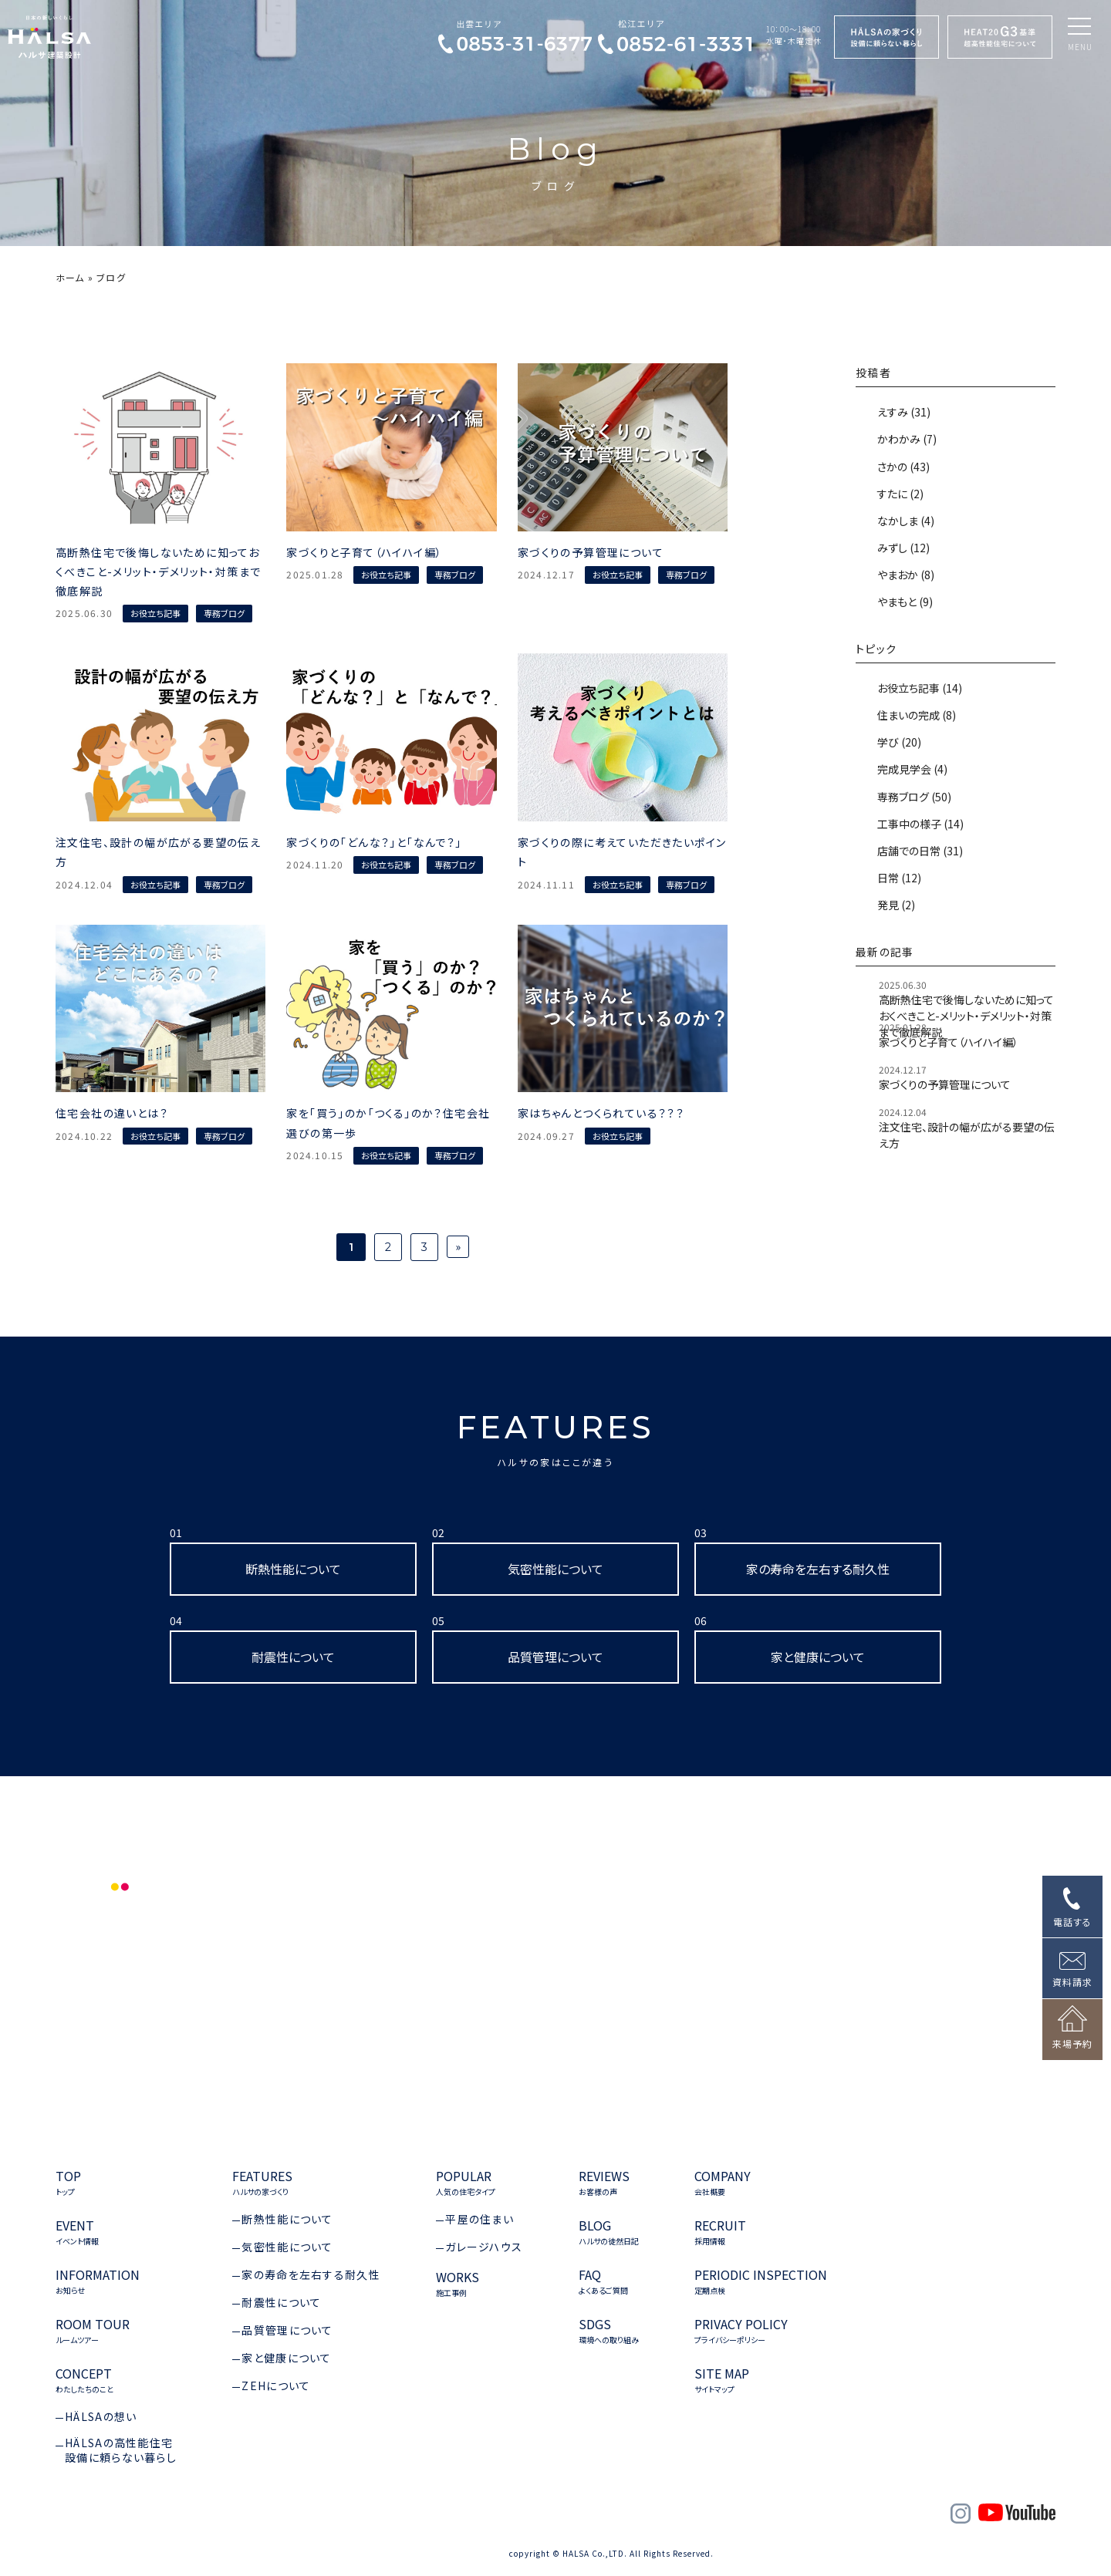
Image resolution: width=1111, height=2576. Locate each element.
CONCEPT (84, 2380)
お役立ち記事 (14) (918, 688)
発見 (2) (895, 904)
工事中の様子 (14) (919, 823)
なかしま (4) (904, 520)
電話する (1072, 1921)
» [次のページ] (458, 1246)
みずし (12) (902, 547)
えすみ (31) (902, 412)
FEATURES (556, 1438)
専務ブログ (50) (913, 796)
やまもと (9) (904, 601)
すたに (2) (899, 493)
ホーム (70, 277)
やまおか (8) (904, 574)
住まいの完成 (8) (915, 715)
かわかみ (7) (906, 439)
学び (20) (898, 742)
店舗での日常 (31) (919, 850)
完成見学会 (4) (911, 769)
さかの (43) (902, 466)
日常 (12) (898, 877)
